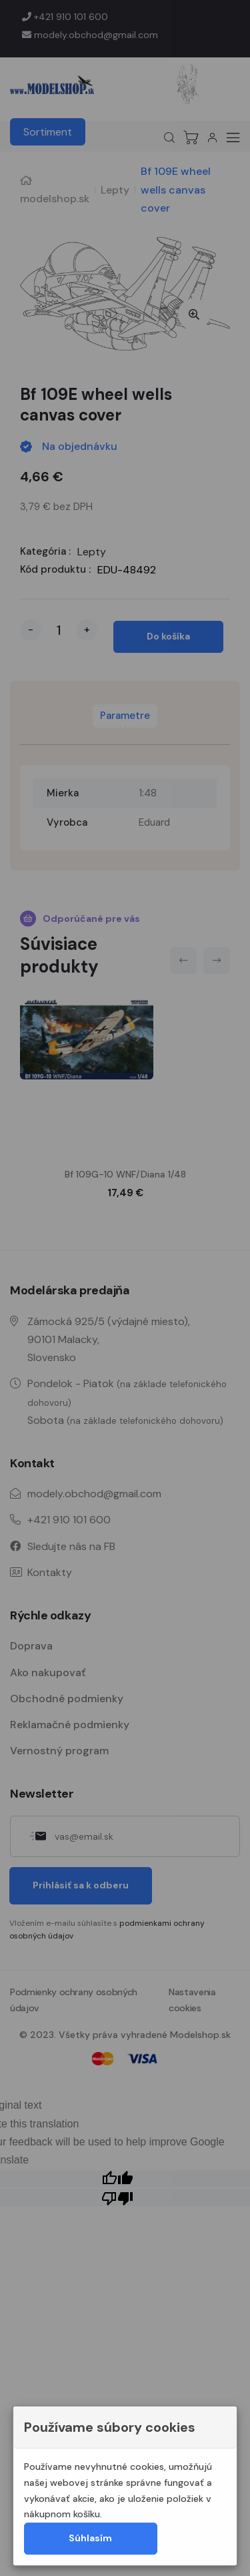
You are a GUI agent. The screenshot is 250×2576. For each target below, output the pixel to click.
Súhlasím (90, 2538)
